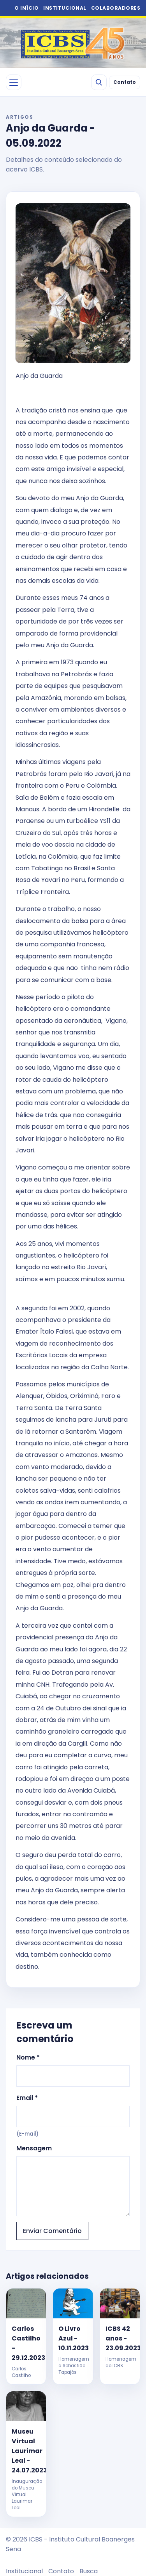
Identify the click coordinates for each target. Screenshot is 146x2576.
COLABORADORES (115, 8)
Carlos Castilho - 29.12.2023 (26, 2343)
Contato (124, 82)
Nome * (73, 2070)
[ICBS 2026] (73, 43)
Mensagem (73, 2180)
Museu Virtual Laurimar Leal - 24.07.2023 (26, 2451)
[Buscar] (99, 82)
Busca (88, 2571)
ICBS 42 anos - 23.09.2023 (120, 2338)
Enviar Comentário (52, 2230)
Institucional (24, 2571)
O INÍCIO (26, 8)
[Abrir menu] (13, 82)
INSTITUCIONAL (64, 8)
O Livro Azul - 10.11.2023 (72, 2338)
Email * (73, 2115)
